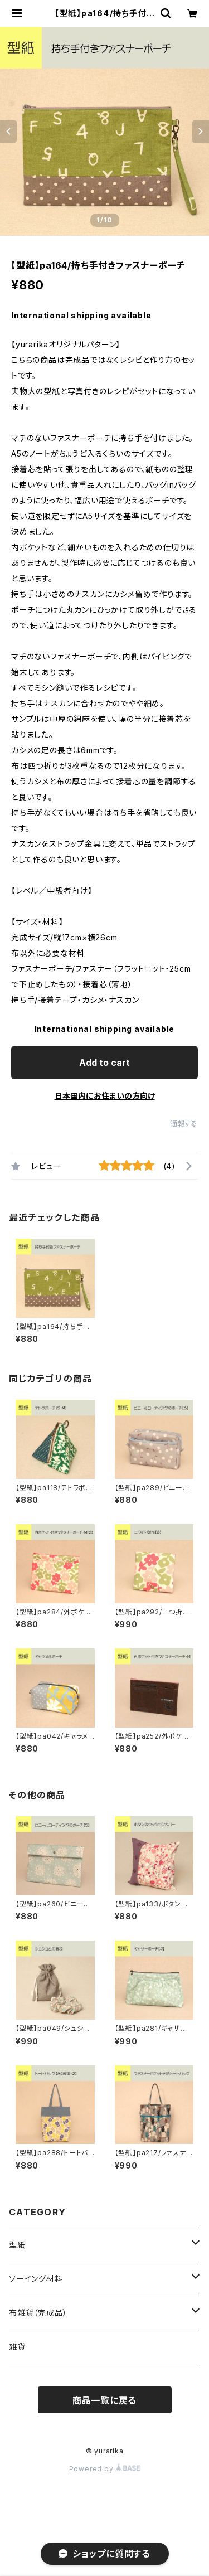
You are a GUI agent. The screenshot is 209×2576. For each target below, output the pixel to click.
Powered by (104, 2469)
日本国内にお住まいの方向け (105, 1095)
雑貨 (17, 2346)
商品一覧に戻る (104, 2400)
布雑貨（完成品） (38, 2312)
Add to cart (104, 1062)
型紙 (17, 2244)
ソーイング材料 (36, 2278)
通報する (184, 1123)
